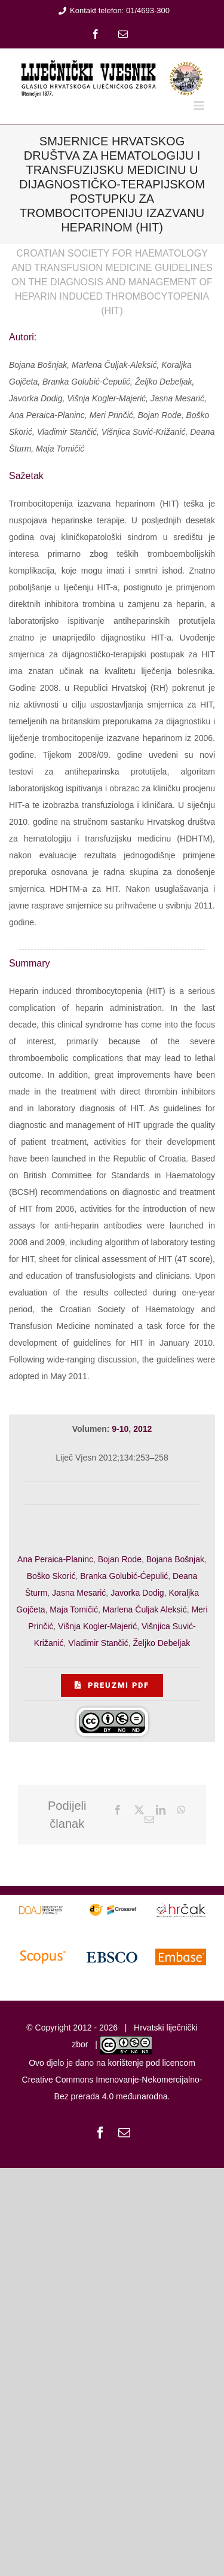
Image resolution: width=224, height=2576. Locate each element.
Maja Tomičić (74, 1609)
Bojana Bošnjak (175, 1559)
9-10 (120, 1429)
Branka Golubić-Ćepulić (124, 1576)
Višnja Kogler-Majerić (97, 1626)
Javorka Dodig (137, 1593)
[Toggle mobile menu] (200, 105)
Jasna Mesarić (79, 1593)
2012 (142, 1429)
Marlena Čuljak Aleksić (145, 1609)
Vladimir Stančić (98, 1643)
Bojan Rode (120, 1559)
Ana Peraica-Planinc (55, 1559)
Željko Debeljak (162, 1643)
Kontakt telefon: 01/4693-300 (112, 10)
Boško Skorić (51, 1576)
